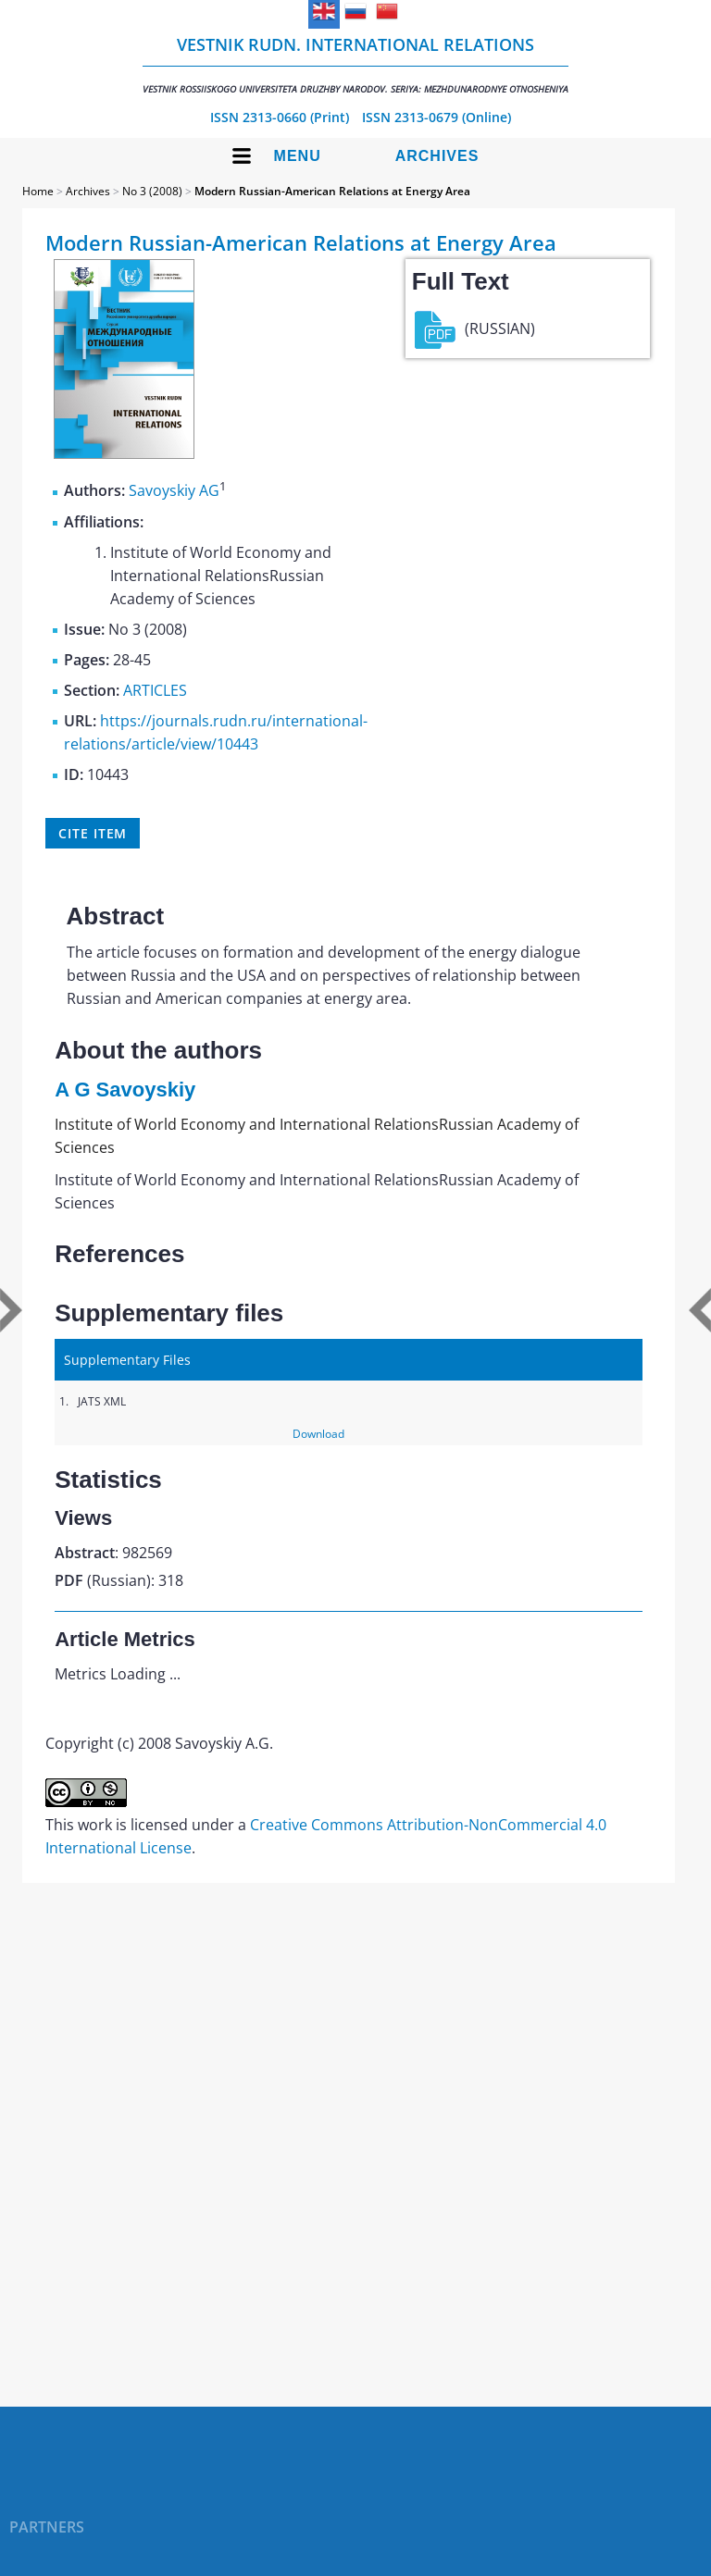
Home (38, 191)
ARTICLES (155, 690)
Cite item (92, 833)
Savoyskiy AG (174, 491)
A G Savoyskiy (125, 1089)
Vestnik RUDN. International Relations (355, 64)
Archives (437, 156)
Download (318, 1434)
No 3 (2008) (152, 191)
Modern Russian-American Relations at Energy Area (332, 191)
